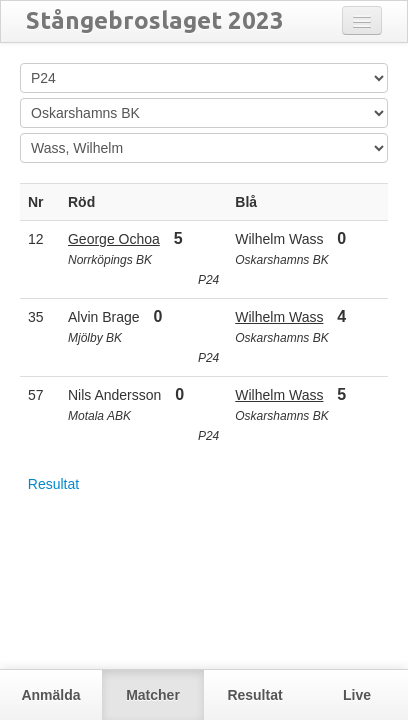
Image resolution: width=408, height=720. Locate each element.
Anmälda (50, 695)
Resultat (53, 484)
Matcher (153, 695)
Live (357, 695)
